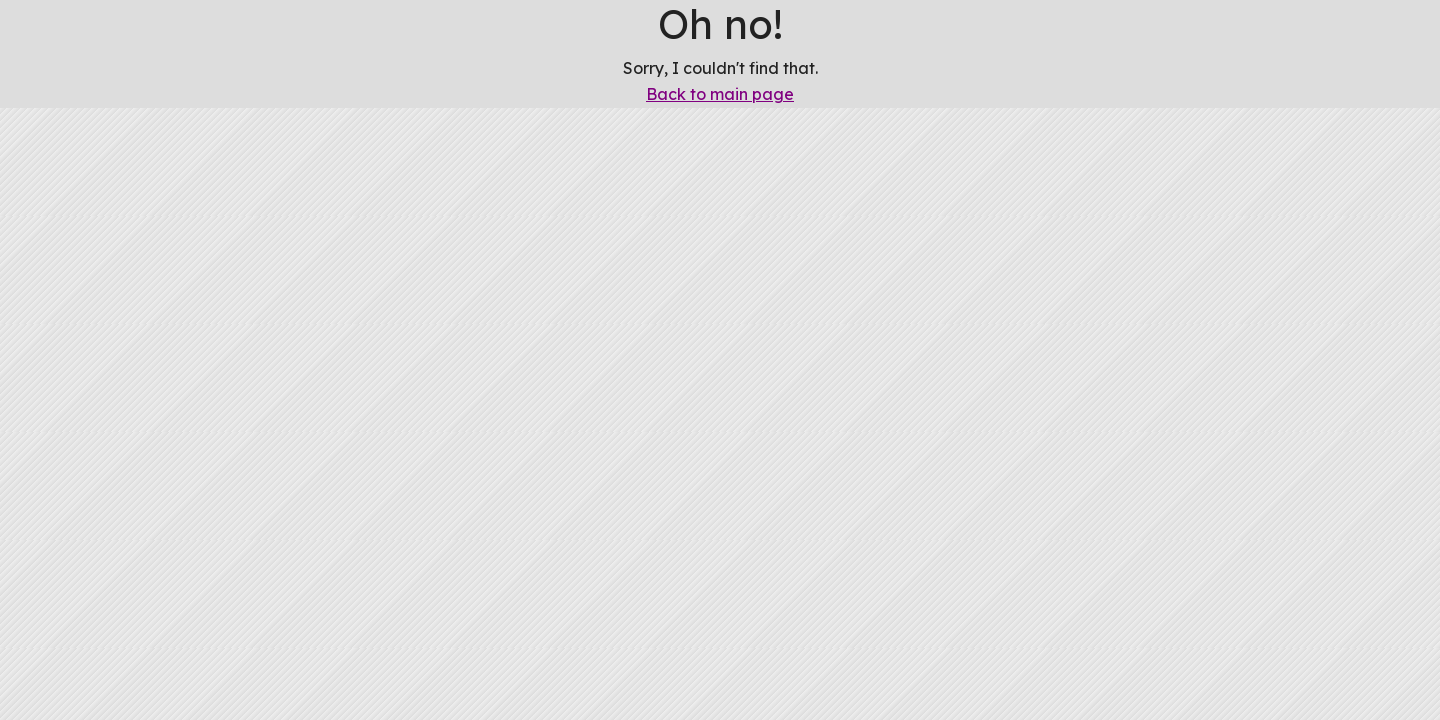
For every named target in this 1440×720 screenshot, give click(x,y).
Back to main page (720, 94)
